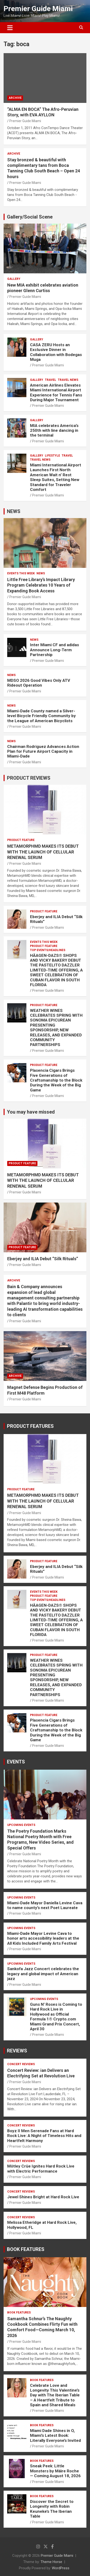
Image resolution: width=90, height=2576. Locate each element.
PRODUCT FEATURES (30, 1426)
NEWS (13, 511)
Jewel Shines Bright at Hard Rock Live (43, 2196)
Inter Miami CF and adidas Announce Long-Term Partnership (54, 649)
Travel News (68, 380)
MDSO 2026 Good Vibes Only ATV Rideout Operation (38, 683)
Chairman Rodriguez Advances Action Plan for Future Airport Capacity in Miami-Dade (43, 751)
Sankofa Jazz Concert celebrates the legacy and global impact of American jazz (43, 1973)
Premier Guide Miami (38, 8)
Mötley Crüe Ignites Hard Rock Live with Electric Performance (40, 2168)
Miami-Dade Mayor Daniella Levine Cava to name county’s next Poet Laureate (44, 1905)
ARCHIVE (15, 98)
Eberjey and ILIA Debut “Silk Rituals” (42, 1258)
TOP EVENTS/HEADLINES (47, 950)
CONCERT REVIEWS (21, 2064)
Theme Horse (51, 2562)
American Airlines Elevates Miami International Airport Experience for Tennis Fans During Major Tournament (56, 392)
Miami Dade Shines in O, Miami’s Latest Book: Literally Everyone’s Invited (55, 2435)
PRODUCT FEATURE (21, 840)
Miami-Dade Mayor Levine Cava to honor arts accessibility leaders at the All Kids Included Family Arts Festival (43, 1938)
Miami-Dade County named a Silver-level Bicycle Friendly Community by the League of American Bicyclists (41, 715)
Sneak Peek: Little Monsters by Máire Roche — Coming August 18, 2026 (55, 2470)
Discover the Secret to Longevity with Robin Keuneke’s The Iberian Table (51, 2509)
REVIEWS (17, 2051)
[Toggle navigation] (10, 27)
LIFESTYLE (52, 455)
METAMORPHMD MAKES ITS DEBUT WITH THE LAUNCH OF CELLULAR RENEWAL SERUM (43, 852)
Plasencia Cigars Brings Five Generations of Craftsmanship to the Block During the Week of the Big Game (56, 1080)
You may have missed (31, 1112)
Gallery (13, 279)
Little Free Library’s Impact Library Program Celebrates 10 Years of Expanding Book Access (41, 585)
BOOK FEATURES (25, 2249)
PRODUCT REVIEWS (28, 778)
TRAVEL (50, 380)
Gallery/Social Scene (30, 217)
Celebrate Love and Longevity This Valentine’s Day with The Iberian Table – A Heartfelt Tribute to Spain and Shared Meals (55, 2395)
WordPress (60, 2568)
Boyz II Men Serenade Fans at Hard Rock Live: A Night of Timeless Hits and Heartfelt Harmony (44, 2135)
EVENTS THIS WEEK (21, 573)
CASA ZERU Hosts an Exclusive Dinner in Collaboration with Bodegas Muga (56, 352)
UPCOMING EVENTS (21, 1825)
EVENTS (16, 1762)
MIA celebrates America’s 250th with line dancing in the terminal (54, 430)
